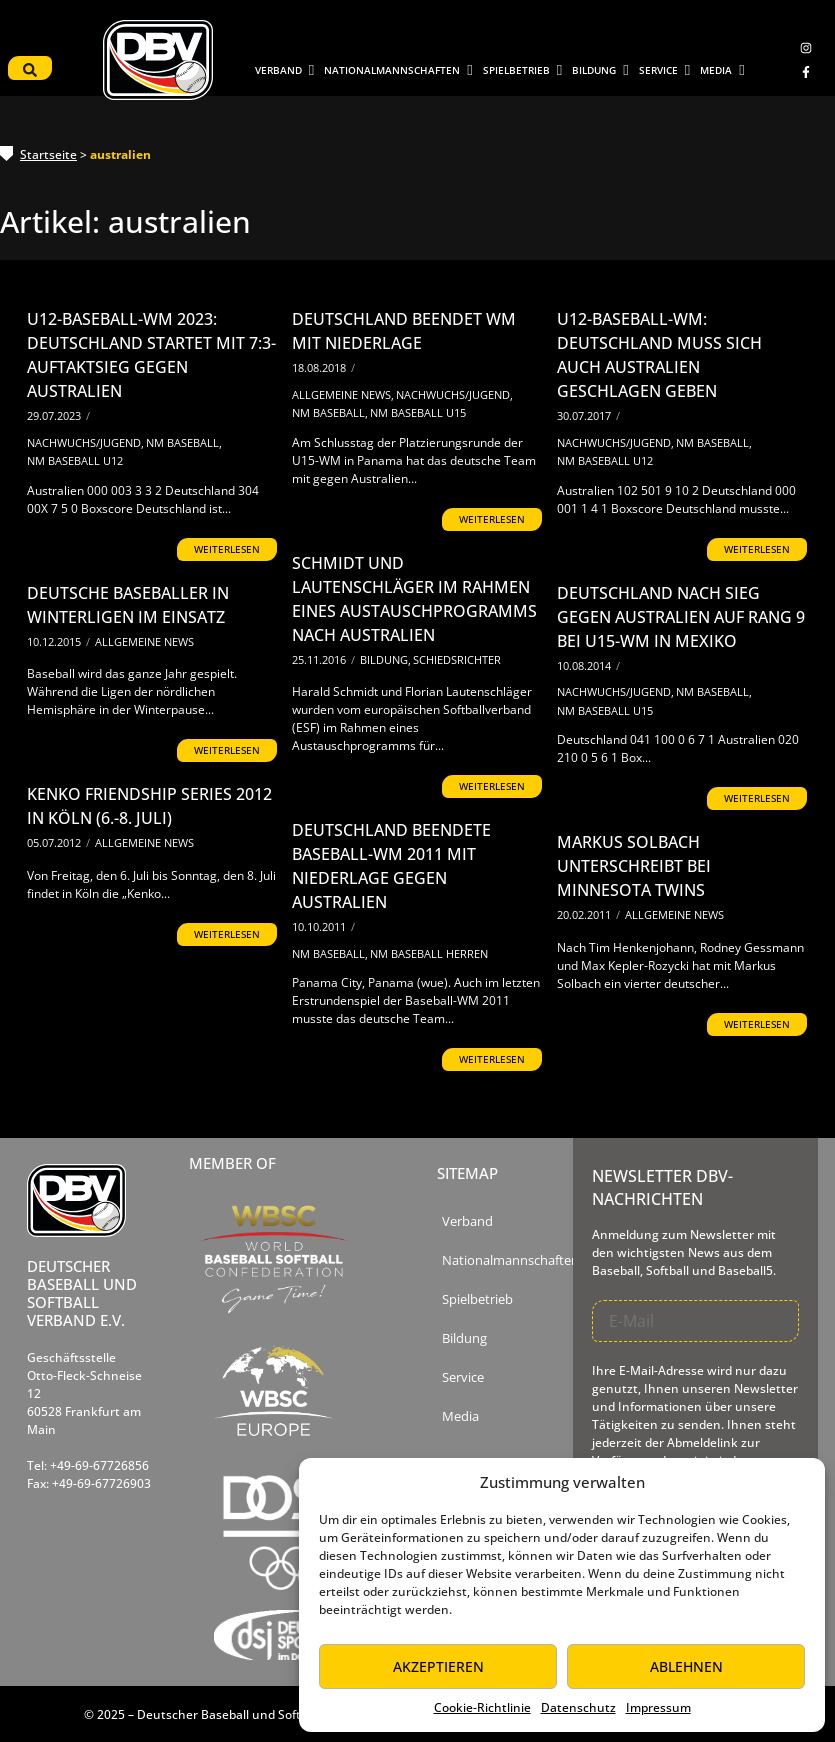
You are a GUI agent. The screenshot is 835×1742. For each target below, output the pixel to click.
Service (463, 1377)
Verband (467, 1221)
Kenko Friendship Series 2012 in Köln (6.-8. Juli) (149, 806)
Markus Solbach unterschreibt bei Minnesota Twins (634, 866)
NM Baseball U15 (418, 412)
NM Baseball (184, 442)
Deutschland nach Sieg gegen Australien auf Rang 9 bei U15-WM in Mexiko (681, 617)
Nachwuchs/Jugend (85, 442)
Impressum (658, 1707)
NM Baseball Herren (429, 953)
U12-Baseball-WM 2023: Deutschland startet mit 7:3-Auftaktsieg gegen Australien (151, 355)
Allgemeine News (343, 394)
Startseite (48, 154)
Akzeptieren (438, 1666)
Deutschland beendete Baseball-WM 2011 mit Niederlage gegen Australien (391, 866)
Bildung (385, 659)
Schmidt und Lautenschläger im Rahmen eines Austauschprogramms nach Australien (414, 599)
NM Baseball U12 (75, 460)
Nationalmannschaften (510, 1260)
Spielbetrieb (477, 1299)
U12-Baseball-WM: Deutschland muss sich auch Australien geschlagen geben (659, 355)
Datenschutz (578, 1707)
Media (460, 1416)
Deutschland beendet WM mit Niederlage (404, 331)
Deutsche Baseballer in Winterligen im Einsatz (128, 605)
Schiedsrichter (457, 659)
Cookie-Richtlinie (482, 1707)
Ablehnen (686, 1666)
